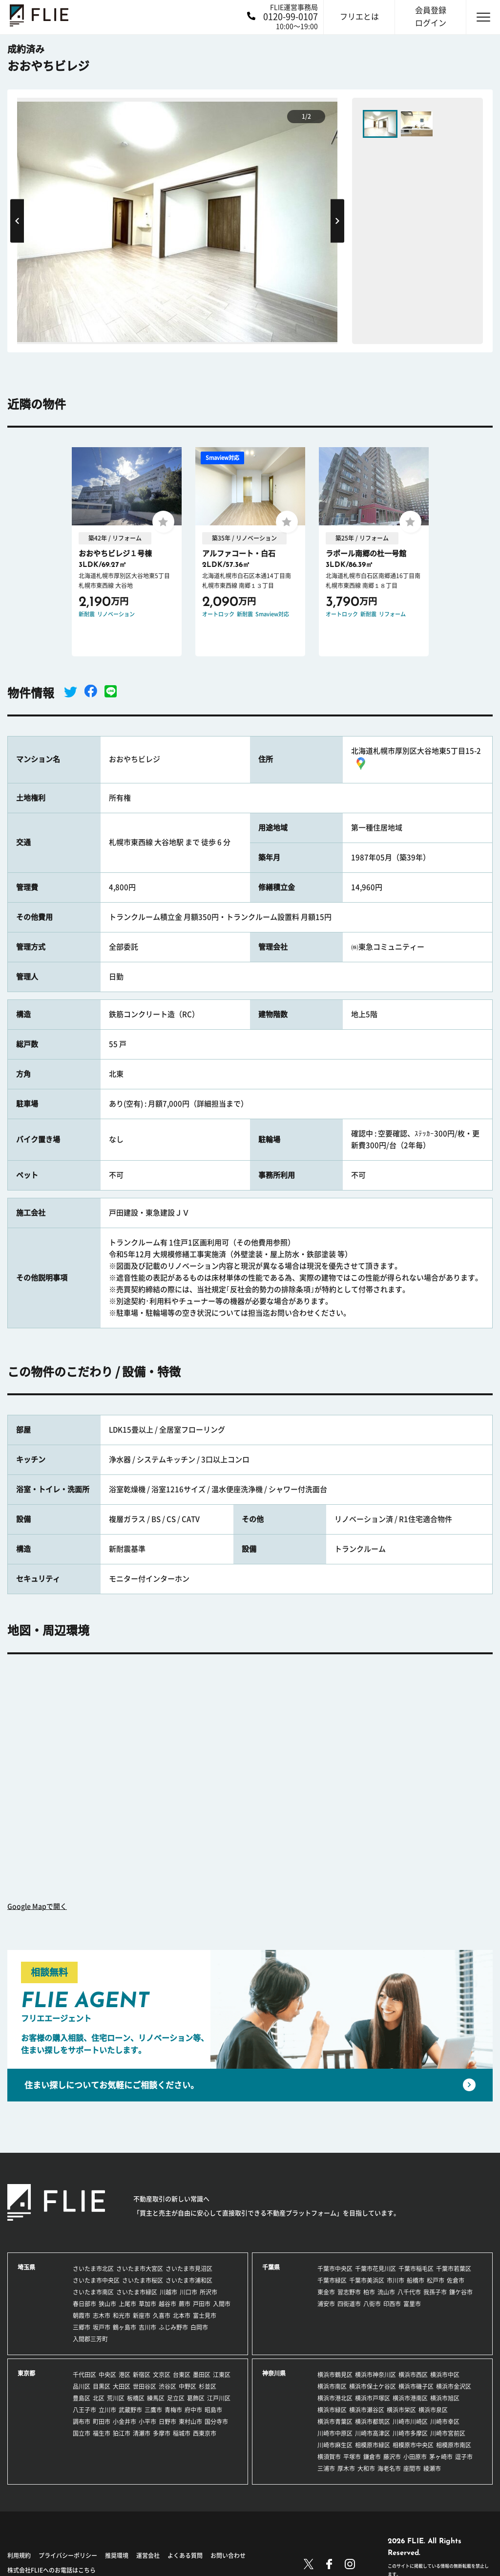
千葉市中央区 (335, 2269)
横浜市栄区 (401, 2410)
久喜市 (161, 2315)
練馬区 (156, 2398)
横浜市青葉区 (335, 2421)
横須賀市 (329, 2457)
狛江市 (121, 2433)
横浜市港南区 (410, 2398)
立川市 (107, 2410)
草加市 (147, 2304)
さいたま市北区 (93, 2269)
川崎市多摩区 (410, 2433)
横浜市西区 (413, 2375)
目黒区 (101, 2386)
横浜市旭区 (444, 2398)
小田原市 (415, 2457)
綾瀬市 (432, 2468)
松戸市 (435, 2280)
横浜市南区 (332, 2386)
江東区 (221, 2375)
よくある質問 (185, 2555)
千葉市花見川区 (375, 2269)
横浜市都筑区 (372, 2421)
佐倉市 (455, 2280)
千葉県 (271, 2267)
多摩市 (161, 2433)
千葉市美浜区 (366, 2280)
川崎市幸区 (444, 2421)
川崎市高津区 (372, 2433)
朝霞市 (81, 2315)
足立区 (176, 2398)
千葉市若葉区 (453, 2269)
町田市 (101, 2421)
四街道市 (349, 2304)
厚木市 (346, 2468)
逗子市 (464, 2457)
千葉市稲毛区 (416, 2269)
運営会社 (148, 2555)
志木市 (101, 2315)
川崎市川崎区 (410, 2421)
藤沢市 (392, 2457)
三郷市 (81, 2327)
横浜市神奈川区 (375, 2375)
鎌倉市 (372, 2457)
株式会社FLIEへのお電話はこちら (51, 2570)
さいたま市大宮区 (139, 2269)
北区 (98, 2398)
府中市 (193, 2410)
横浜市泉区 (433, 2410)
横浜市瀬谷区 (366, 2410)
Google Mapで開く (37, 1906)
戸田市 (201, 2304)
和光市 (121, 2315)
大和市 (366, 2468)
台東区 (181, 2375)
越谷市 (167, 2304)
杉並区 (207, 2386)
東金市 (326, 2292)
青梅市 (173, 2410)
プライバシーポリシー (68, 2555)
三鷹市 (153, 2410)
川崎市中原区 (335, 2433)
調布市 (81, 2421)
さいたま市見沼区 (189, 2269)
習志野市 (349, 2292)
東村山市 (190, 2421)
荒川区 (116, 2398)
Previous (17, 220)
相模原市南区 (453, 2445)
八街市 (372, 2304)
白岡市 (199, 2327)
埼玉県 (26, 2267)
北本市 (181, 2315)
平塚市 (352, 2457)
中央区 (107, 2375)
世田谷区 (144, 2386)
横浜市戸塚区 (372, 2398)
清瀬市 (141, 2433)
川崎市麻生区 (335, 2445)
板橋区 (136, 2398)
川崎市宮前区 (447, 2433)
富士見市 (204, 2315)
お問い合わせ (228, 2555)
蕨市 (184, 2304)
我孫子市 (435, 2292)
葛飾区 (196, 2398)
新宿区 (141, 2375)
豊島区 (81, 2398)
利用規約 (19, 2555)
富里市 (412, 2304)
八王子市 (84, 2410)
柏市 (369, 2292)
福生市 (101, 2433)
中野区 (187, 2386)
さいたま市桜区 (142, 2280)
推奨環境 (116, 2555)
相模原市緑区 (372, 2445)
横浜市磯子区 (416, 2386)
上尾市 (127, 2304)
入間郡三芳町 (90, 2339)
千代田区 (84, 2375)
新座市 (141, 2315)
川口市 (188, 2292)
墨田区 (201, 2375)
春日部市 (84, 2304)
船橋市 (415, 2280)
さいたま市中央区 (96, 2280)
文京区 (161, 2375)
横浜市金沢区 (453, 2386)
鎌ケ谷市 (461, 2292)
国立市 (81, 2433)
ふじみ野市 (173, 2327)
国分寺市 (216, 2421)
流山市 (386, 2292)
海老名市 (389, 2468)
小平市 (147, 2421)
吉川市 (147, 2327)
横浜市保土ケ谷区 (372, 2386)
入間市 (221, 2304)
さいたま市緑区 (136, 2292)
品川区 (81, 2386)
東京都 (26, 2373)
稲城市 (181, 2433)
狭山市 (107, 2304)
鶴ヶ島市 (124, 2327)
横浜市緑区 (332, 2410)
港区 (124, 2375)
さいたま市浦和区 (189, 2280)
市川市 (395, 2280)
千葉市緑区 (332, 2280)
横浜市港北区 (335, 2398)
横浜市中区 (444, 2375)
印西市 (392, 2304)
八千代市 (409, 2292)
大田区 (121, 2386)
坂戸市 (101, 2327)
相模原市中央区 (413, 2445)
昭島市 (213, 2410)
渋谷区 (167, 2386)
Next (337, 220)
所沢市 (208, 2292)
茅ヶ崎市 (441, 2457)
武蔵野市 (130, 2410)
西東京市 (204, 2433)
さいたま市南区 (93, 2292)
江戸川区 (218, 2398)
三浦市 (326, 2468)
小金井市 (124, 2421)
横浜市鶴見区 (335, 2375)
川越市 (168, 2292)
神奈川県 (274, 2373)
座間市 (412, 2468)
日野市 (167, 2421)
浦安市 (326, 2304)
